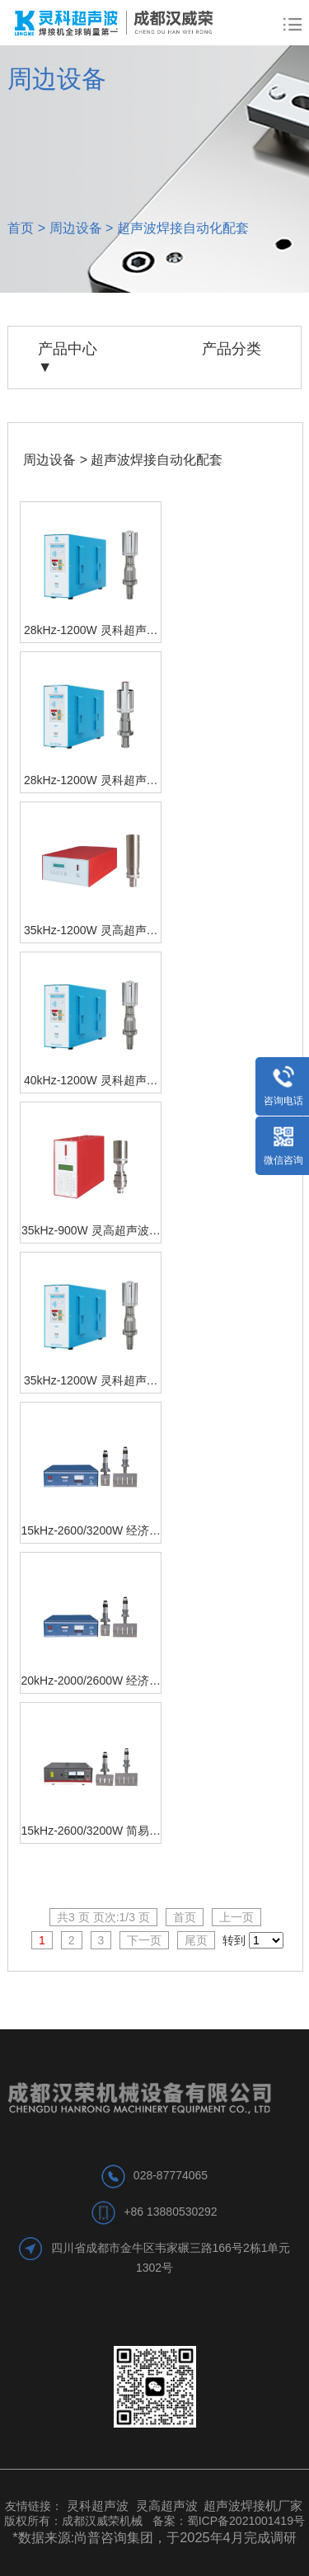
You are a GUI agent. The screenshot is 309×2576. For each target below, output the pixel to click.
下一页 (144, 1940)
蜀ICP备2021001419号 (246, 2520)
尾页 (196, 1940)
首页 (20, 228)
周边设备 (75, 228)
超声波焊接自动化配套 (183, 228)
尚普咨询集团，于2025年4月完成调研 (185, 2537)
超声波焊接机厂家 (253, 2505)
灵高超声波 (167, 2505)
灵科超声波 (99, 2505)
